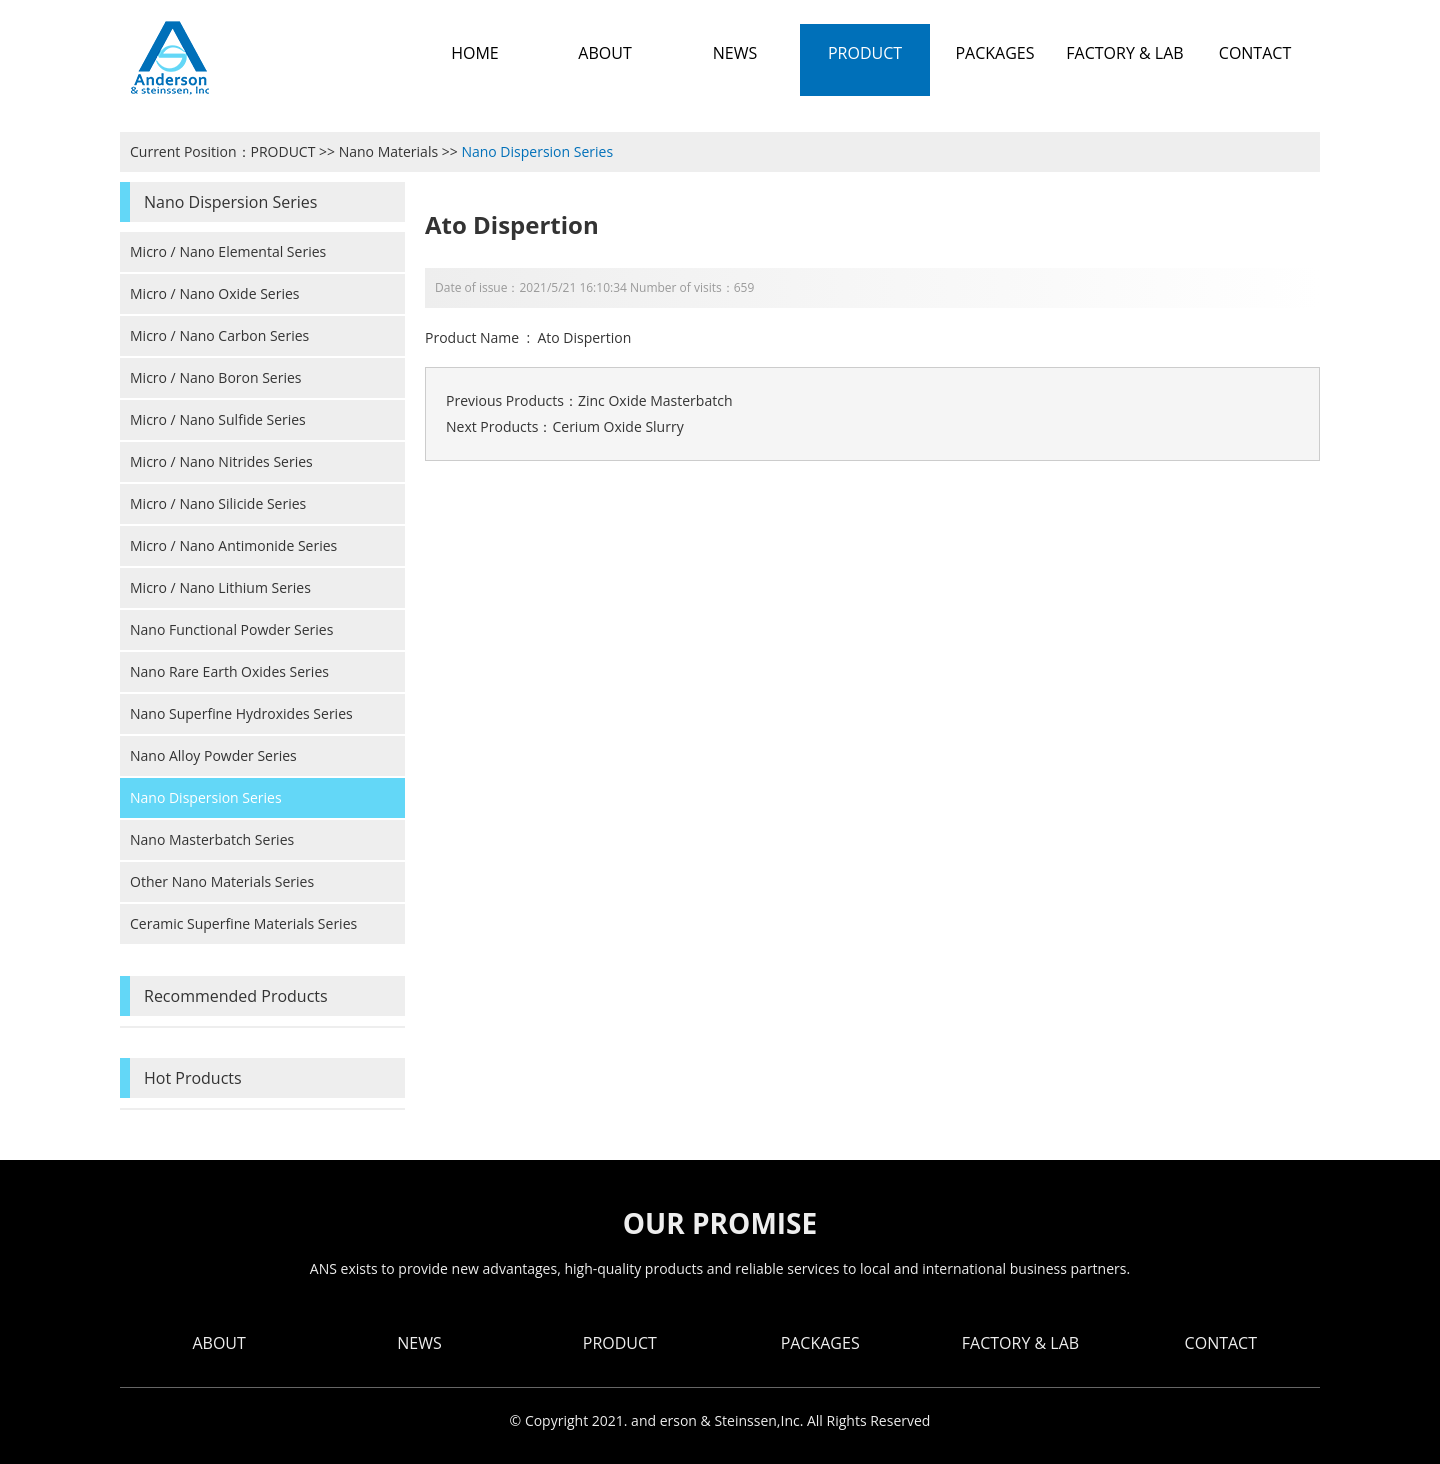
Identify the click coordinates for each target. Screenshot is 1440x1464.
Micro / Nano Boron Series (216, 377)
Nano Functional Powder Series (231, 629)
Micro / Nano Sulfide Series (218, 419)
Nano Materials (388, 151)
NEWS (419, 1343)
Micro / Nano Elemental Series (228, 251)
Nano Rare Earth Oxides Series (229, 671)
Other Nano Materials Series (222, 881)
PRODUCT (283, 151)
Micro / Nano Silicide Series (218, 503)
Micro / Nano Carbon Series (219, 335)
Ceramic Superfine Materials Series (243, 923)
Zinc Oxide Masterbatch (655, 400)
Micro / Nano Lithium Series (220, 587)
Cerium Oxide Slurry (617, 426)
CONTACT (1221, 1343)
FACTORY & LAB (1020, 1343)
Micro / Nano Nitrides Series (221, 461)
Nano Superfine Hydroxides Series (241, 713)
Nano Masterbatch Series (212, 839)
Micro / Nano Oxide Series (215, 293)
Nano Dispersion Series (537, 151)
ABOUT (218, 1343)
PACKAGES (820, 1343)
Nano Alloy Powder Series (213, 755)
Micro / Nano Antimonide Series (233, 545)
